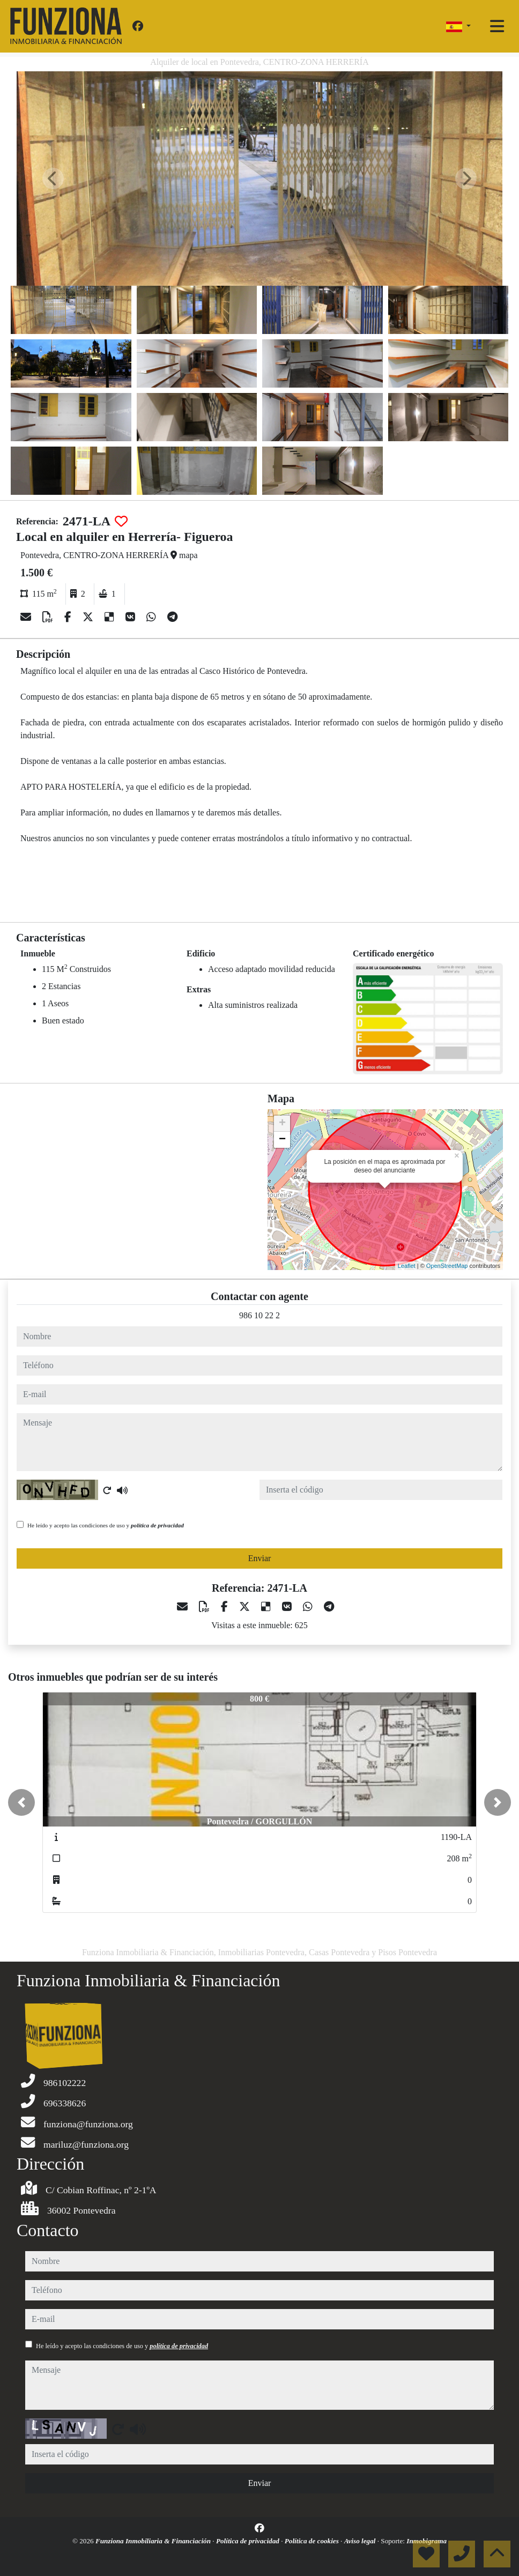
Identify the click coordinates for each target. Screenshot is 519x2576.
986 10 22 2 (259, 1315)
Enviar (259, 1558)
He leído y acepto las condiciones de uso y (105, 1525)
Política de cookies (312, 2541)
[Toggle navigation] (497, 26)
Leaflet (407, 1266)
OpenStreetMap (447, 1266)
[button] (21, 1802)
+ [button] (282, 1124)
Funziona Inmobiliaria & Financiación (153, 2541)
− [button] (282, 1140)
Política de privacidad (248, 2541)
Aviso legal (360, 2541)
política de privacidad (157, 1525)
